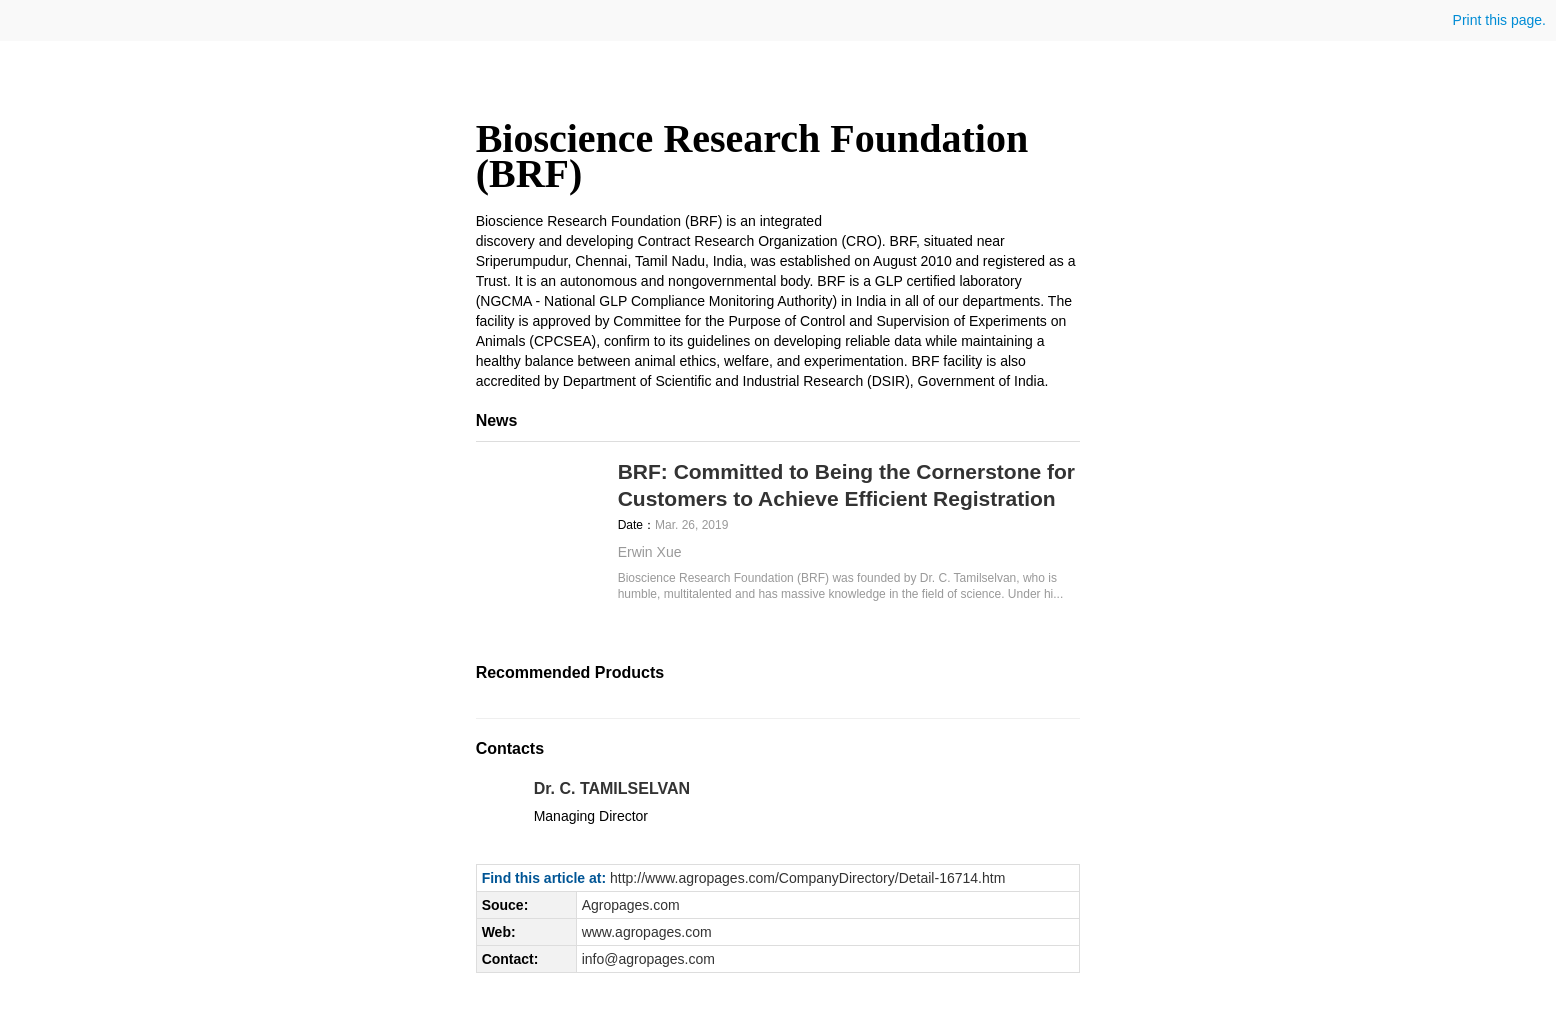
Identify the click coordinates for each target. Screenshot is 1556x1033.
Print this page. (1497, 20)
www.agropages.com (647, 932)
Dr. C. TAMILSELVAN (612, 788)
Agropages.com (631, 905)
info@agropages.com (648, 959)
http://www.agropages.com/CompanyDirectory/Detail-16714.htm (807, 878)
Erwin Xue (650, 552)
